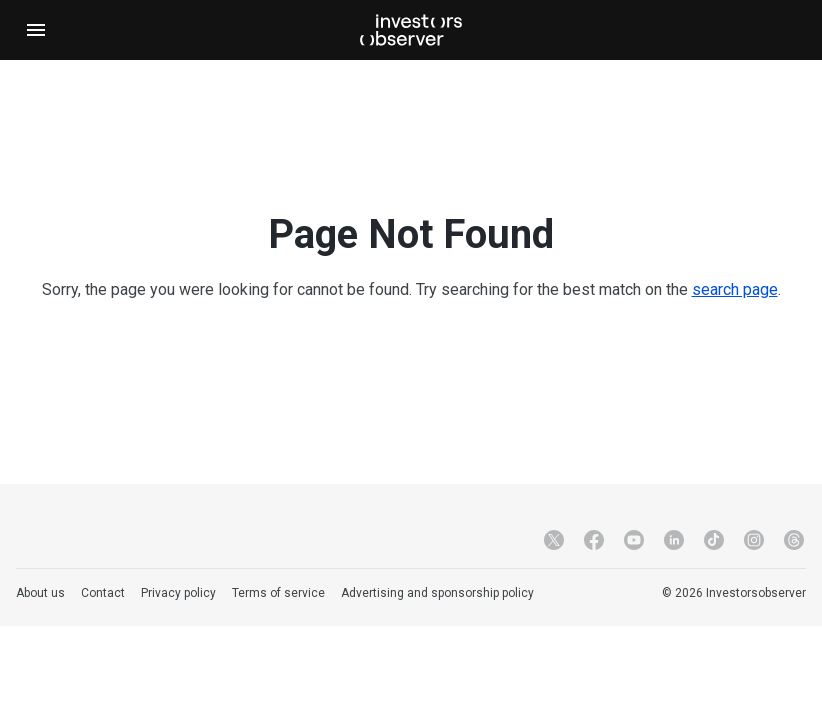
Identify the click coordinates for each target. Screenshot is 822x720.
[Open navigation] (36, 30)
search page (735, 289)
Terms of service (278, 593)
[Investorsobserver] (411, 30)
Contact (103, 593)
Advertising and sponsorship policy (437, 593)
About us (40, 593)
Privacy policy (178, 593)
